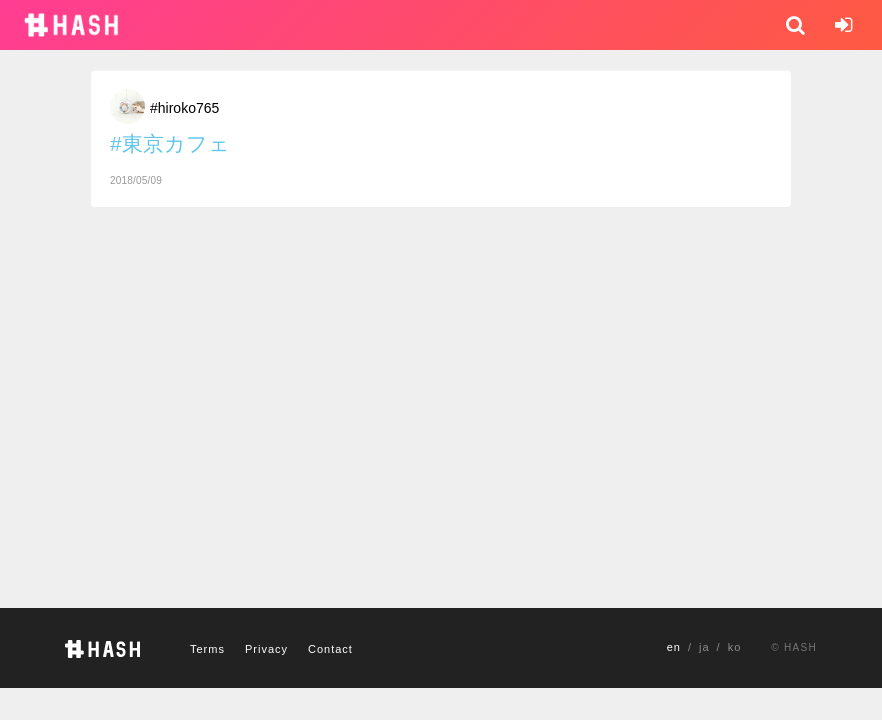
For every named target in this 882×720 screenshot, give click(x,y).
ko (735, 647)
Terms (207, 649)
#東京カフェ (170, 143)
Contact (330, 649)
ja (704, 647)
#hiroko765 (184, 108)
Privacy (266, 649)
